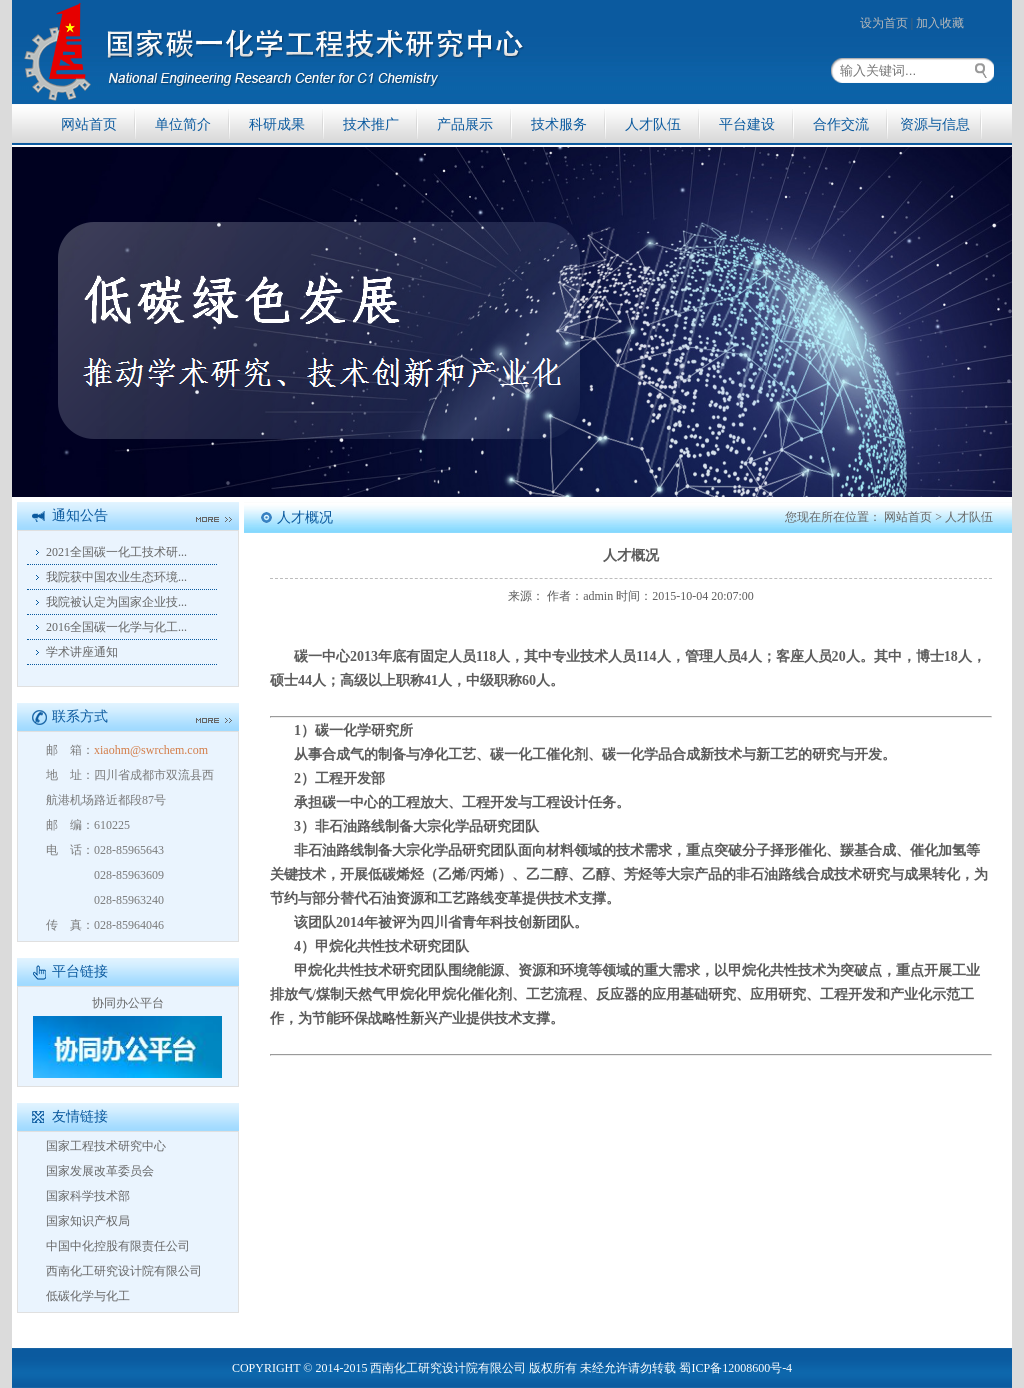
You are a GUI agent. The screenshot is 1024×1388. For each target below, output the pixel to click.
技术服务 (559, 124)
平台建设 (747, 124)
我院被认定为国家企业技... (116, 602)
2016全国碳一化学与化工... (116, 627)
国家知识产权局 (88, 1221)
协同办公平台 (128, 1003)
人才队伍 (653, 124)
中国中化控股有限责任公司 (118, 1246)
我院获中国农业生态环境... (116, 577)
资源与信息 (935, 124)
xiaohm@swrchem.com (151, 750)
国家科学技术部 (88, 1196)
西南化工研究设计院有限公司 (124, 1271)
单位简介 (183, 124)
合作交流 (841, 124)
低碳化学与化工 (88, 1296)
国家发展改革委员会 (100, 1171)
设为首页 (884, 23)
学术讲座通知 (82, 652)
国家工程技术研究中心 (106, 1146)
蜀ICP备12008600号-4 (735, 1368)
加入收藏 (940, 23)
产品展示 (465, 124)
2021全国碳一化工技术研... (116, 552)
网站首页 (89, 124)
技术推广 (371, 124)
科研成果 (277, 124)
